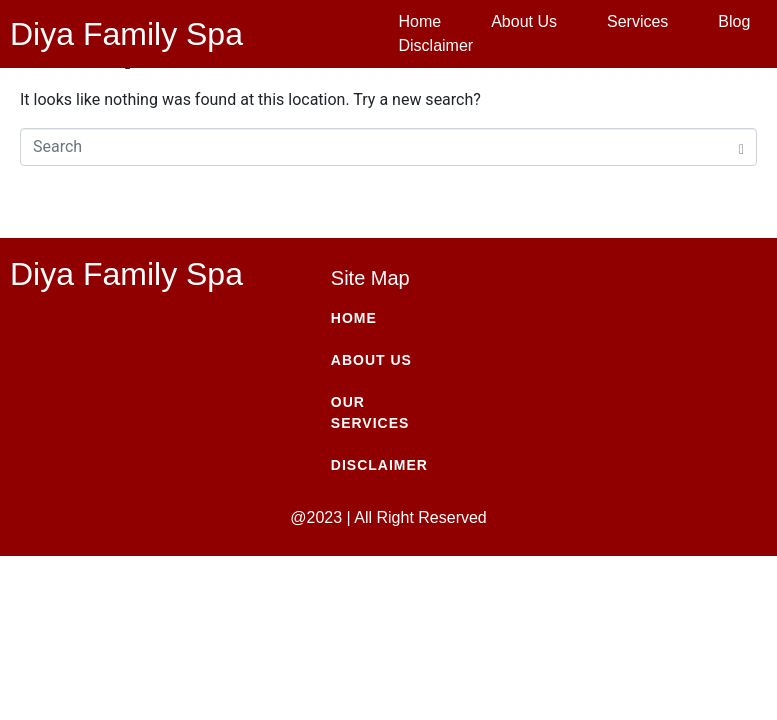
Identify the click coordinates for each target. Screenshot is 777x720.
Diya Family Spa (126, 34)
